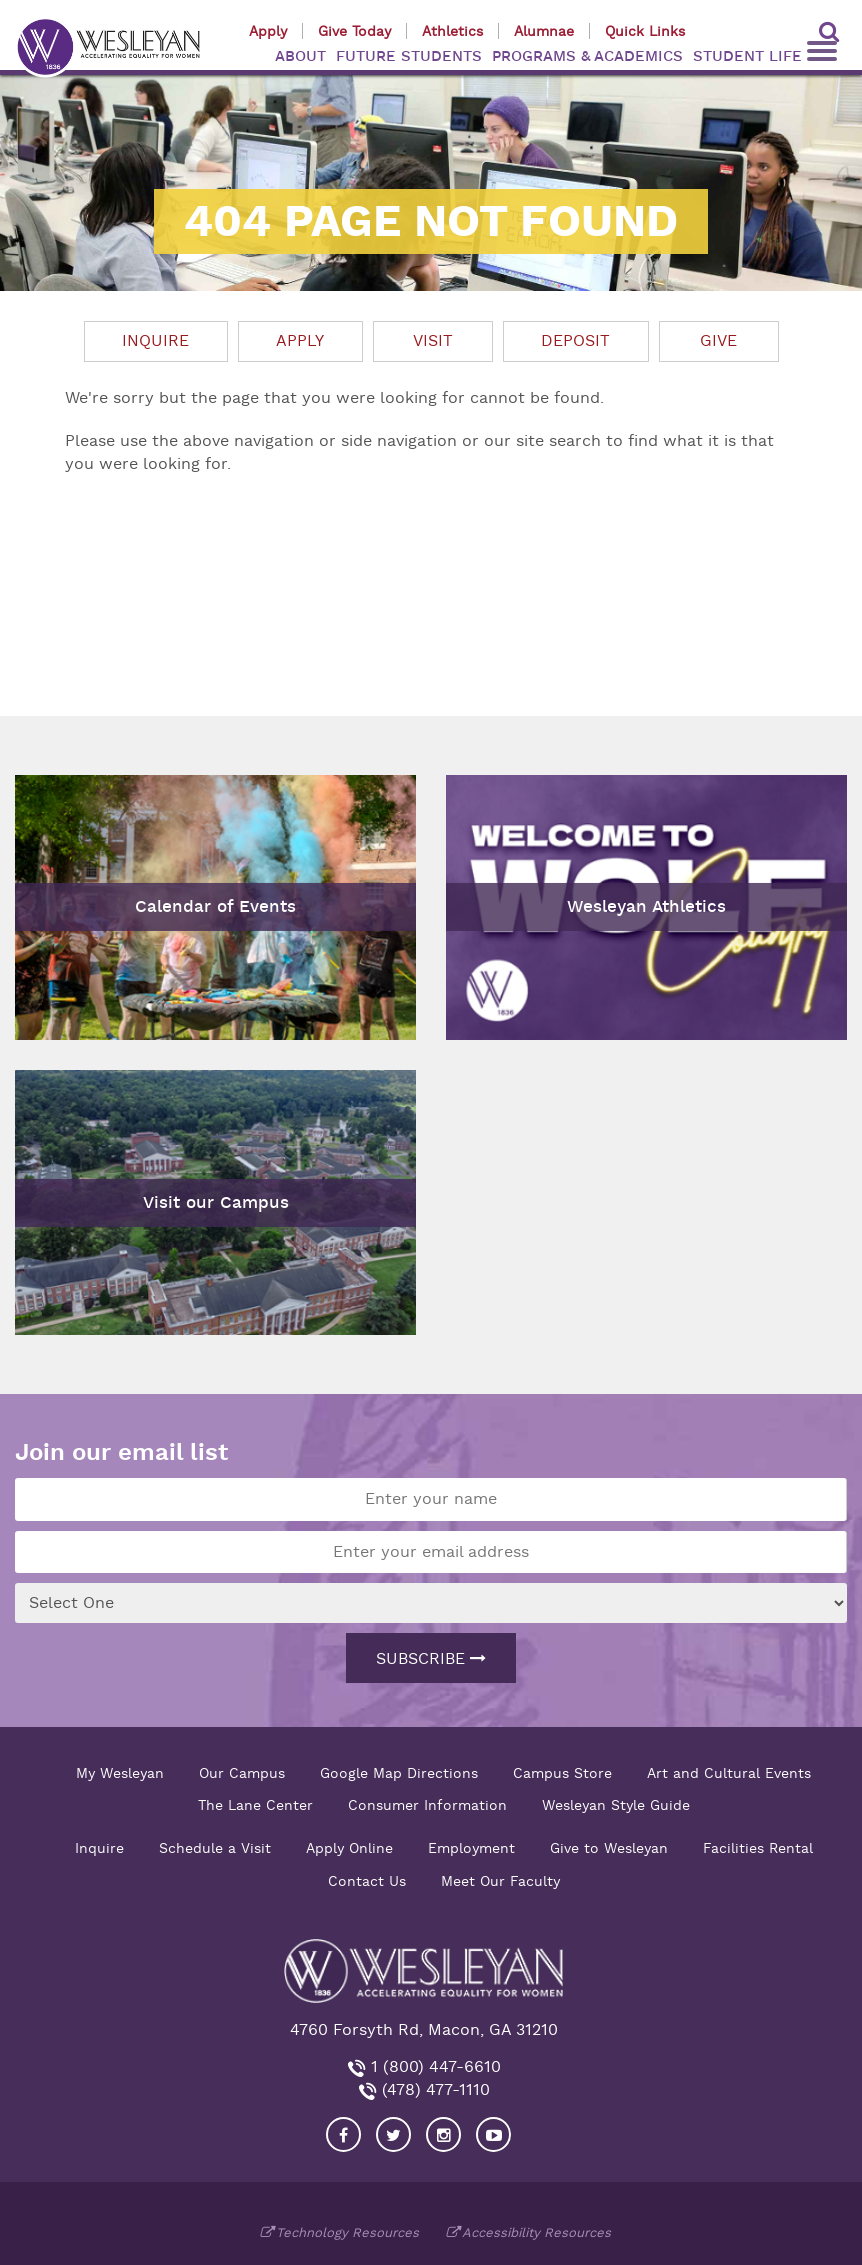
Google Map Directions (399, 1773)
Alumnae (544, 31)
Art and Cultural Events (729, 1773)
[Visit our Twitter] (393, 2134)
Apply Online (349, 1848)
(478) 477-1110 (433, 2090)
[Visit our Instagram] (443, 2134)
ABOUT (300, 56)
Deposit (575, 341)
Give (718, 341)
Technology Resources (347, 2232)
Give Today (354, 31)
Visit (433, 341)
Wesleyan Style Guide (616, 1805)
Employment (471, 1848)
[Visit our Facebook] (343, 2134)
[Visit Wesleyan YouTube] (493, 2134)
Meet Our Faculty (500, 1881)
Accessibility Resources (536, 2232)
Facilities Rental (758, 1848)
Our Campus (242, 1773)
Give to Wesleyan (609, 1848)
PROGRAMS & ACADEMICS (587, 56)
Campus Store (562, 1773)
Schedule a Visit (215, 1848)
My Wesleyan (120, 1773)
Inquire (155, 341)
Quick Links (645, 31)
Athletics (452, 31)
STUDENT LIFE (747, 56)
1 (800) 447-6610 (433, 2067)
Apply (268, 31)
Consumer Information (427, 1805)
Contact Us (367, 1881)
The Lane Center (255, 1805)
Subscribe (431, 1659)
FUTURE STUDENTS (409, 56)
